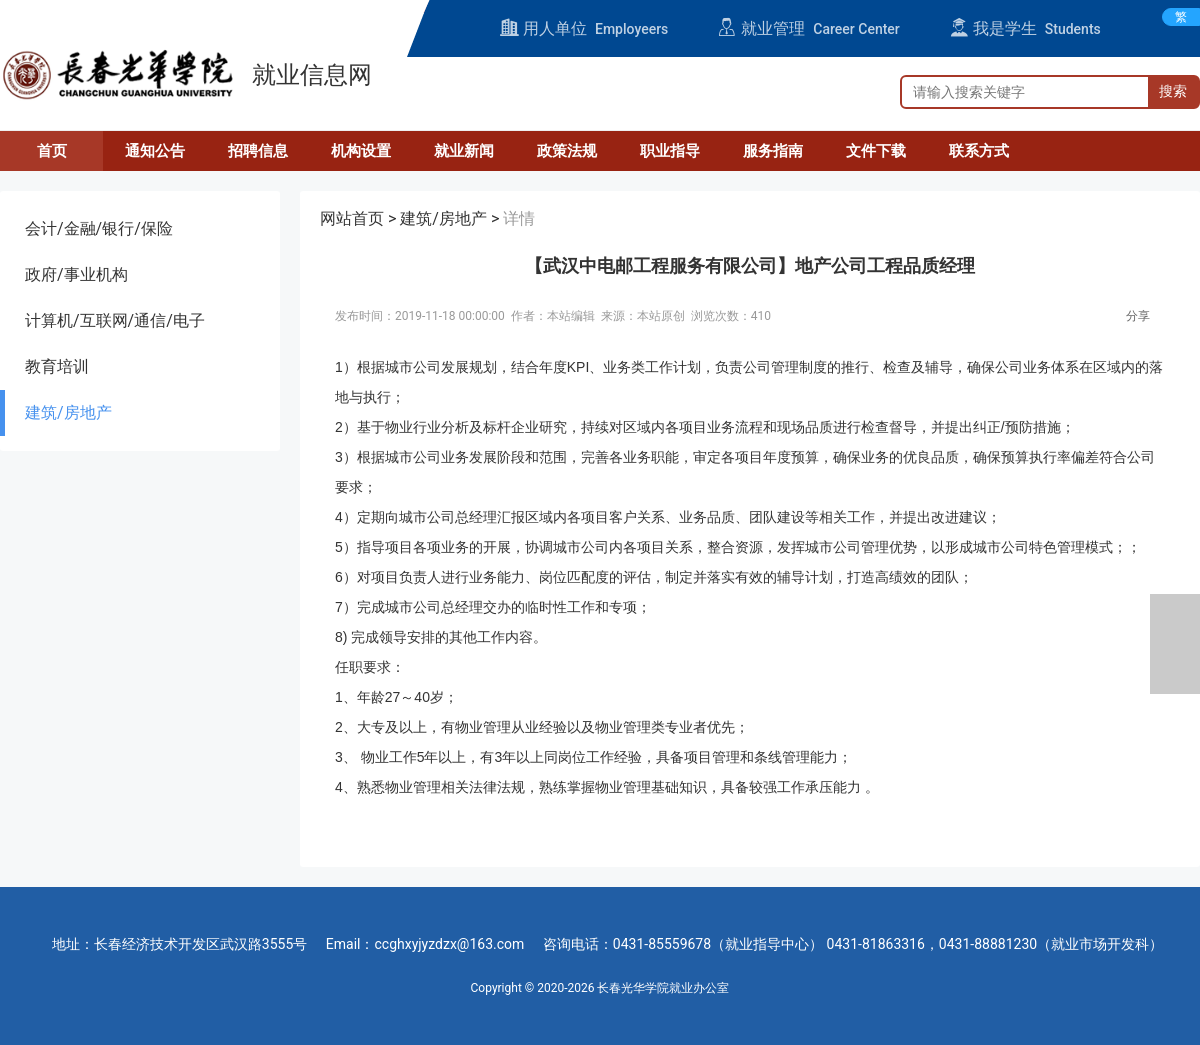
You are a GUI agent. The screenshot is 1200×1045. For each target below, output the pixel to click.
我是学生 (1025, 28)
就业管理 (808, 28)
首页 (52, 151)
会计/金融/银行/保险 (99, 228)
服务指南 (773, 151)
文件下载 (876, 151)
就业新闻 (464, 151)
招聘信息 (258, 151)
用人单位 (584, 28)
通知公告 (155, 151)
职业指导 (670, 151)
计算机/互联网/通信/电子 (115, 320)
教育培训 (57, 366)
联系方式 (979, 151)
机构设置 (361, 151)
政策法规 (567, 151)
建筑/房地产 (68, 412)
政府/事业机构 (76, 274)
